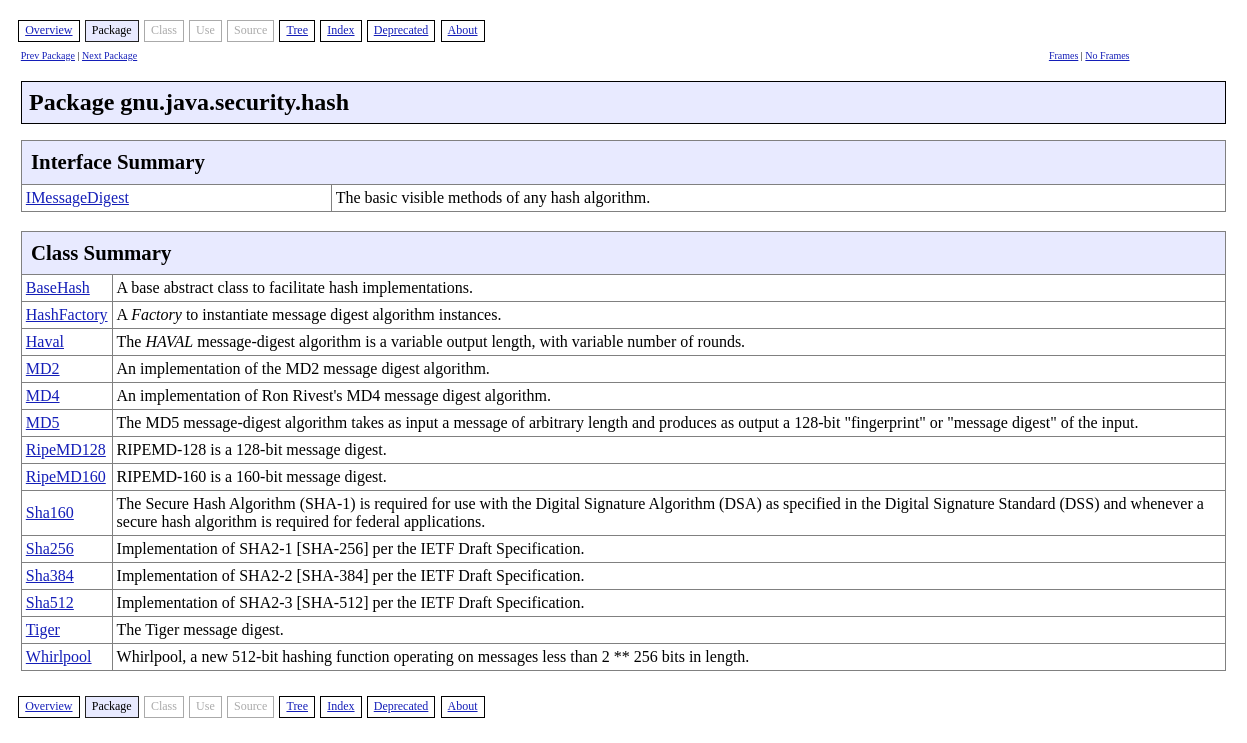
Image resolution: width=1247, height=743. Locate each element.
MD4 (43, 395)
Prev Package (48, 55)
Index (340, 30)
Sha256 (50, 548)
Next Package (109, 55)
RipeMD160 (66, 476)
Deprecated (401, 30)
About (463, 30)
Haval (45, 341)
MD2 (43, 368)
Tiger (43, 629)
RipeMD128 (66, 449)
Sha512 (50, 602)
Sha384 (50, 575)
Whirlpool (59, 656)
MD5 (43, 422)
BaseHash (58, 287)
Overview (48, 30)
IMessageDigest (77, 197)
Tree (297, 30)
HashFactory (67, 314)
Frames (1063, 55)
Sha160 (50, 512)
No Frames (1107, 55)
